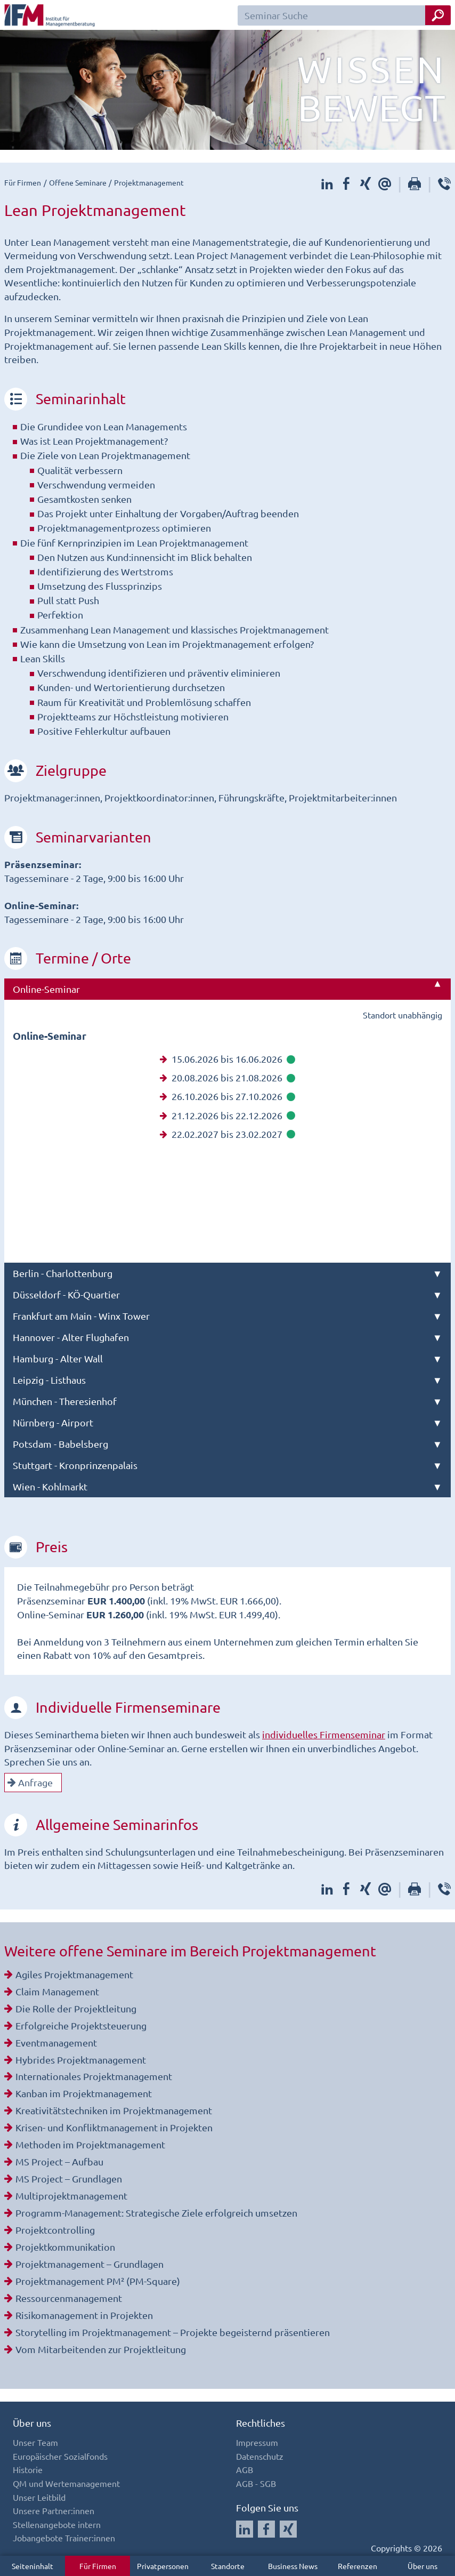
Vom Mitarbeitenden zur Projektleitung (100, 2349)
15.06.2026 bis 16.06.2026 (227, 1058)
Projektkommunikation (65, 2246)
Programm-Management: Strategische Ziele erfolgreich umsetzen (156, 2212)
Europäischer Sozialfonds (60, 2456)
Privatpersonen (163, 2566)
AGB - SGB (256, 2483)
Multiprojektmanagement (71, 2195)
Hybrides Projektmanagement (80, 2059)
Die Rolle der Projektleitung (75, 2008)
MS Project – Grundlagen (68, 2178)
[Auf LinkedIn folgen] (244, 2529)
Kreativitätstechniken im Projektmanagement (113, 2110)
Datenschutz (259, 2456)
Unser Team (35, 2442)
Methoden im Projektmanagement (90, 2144)
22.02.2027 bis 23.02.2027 (227, 1133)
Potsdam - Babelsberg (60, 1443)
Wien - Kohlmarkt (50, 1486)
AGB (244, 2469)
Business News (293, 2566)
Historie (28, 2469)
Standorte (228, 2566)
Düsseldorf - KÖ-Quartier (66, 1294)
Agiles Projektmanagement (74, 1974)
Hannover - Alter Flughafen (71, 1337)
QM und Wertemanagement (66, 2483)
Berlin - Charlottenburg (62, 1273)
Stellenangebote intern (57, 2524)
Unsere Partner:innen (53, 2510)
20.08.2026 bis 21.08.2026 (227, 1077)
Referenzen (357, 2566)
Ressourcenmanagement (68, 2298)
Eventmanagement (56, 2042)
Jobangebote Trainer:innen (64, 2537)
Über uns (422, 2566)
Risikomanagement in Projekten (84, 2315)
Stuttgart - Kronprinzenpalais (75, 1465)
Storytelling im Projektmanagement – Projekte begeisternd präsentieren (172, 2332)
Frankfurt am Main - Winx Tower (81, 1315)
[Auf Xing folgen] (288, 2529)
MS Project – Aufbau (59, 2161)
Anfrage (30, 1782)
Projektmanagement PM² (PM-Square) (97, 2280)
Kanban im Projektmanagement (83, 2093)
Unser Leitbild (39, 2497)
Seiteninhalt (32, 2566)
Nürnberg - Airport (53, 1422)
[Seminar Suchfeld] (344, 15)
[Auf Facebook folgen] (266, 2529)
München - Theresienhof (65, 1401)
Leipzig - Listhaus (49, 1379)
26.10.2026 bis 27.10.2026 (227, 1096)
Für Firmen (97, 2566)
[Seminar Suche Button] (438, 15)
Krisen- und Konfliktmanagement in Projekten (114, 2127)
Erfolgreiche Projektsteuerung (81, 2025)
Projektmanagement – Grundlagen (89, 2263)
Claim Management (57, 1991)
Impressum (257, 2442)
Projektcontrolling (55, 2229)
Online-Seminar (46, 988)
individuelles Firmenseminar (323, 1734)
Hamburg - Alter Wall (58, 1358)
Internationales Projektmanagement (93, 2076)
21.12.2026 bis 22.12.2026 (227, 1115)
